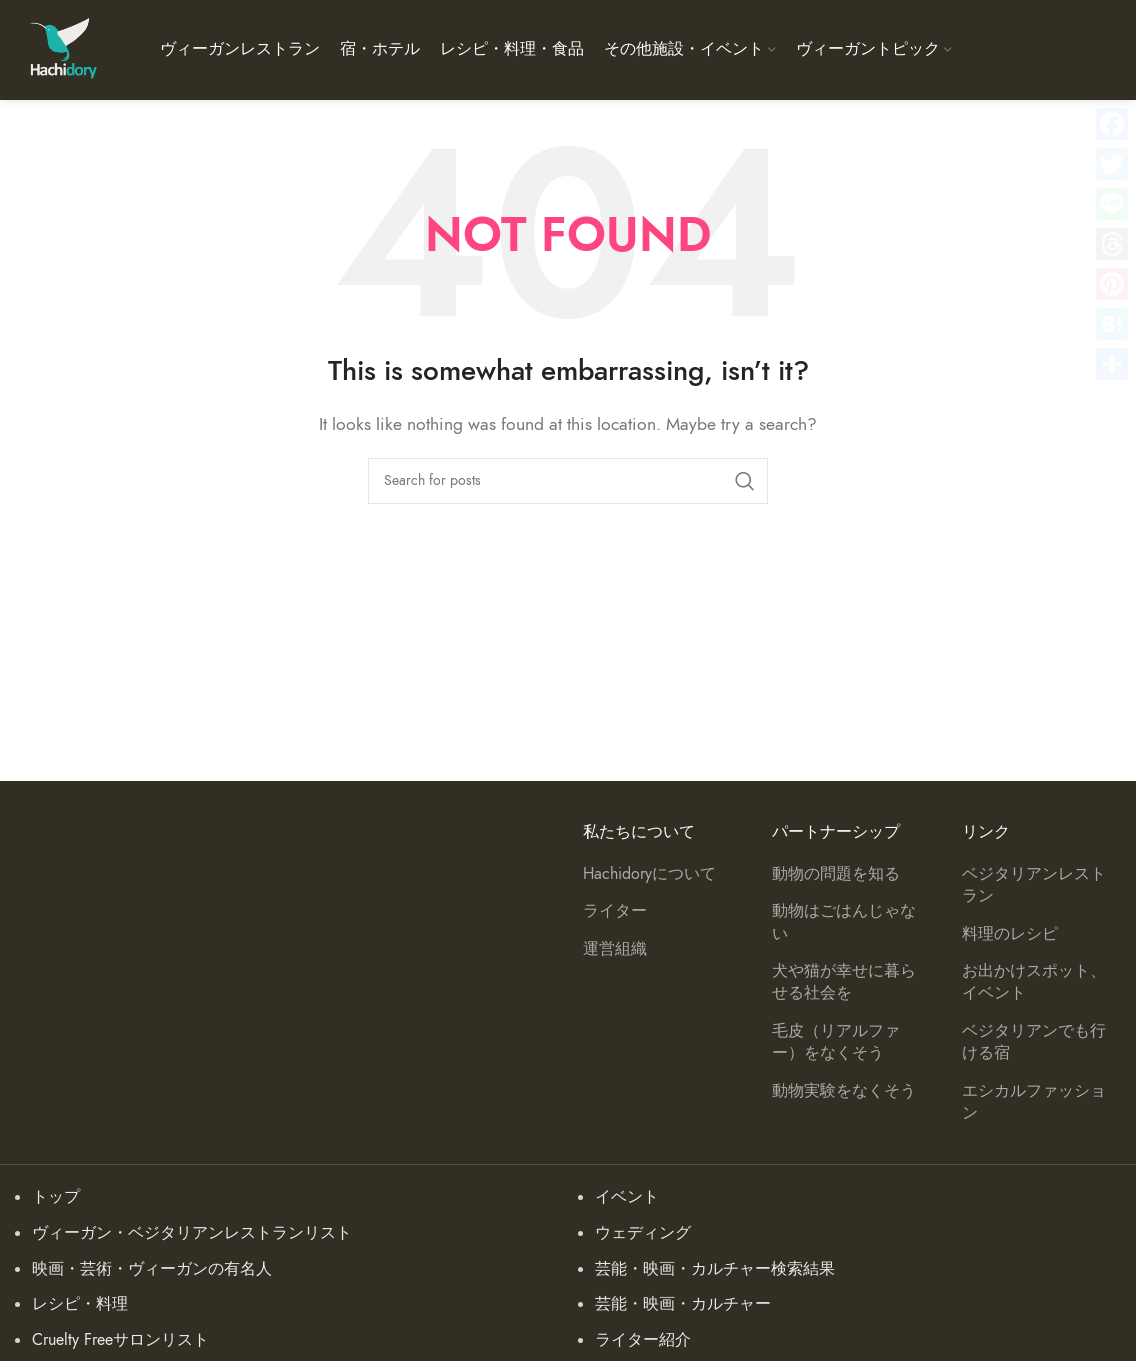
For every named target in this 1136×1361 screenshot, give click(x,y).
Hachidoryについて (649, 874)
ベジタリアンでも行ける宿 (1034, 1042)
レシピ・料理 (80, 1304)
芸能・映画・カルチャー (683, 1304)
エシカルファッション (1034, 1102)
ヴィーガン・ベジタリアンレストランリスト (192, 1233)
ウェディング (643, 1233)
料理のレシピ (1010, 934)
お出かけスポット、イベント (1034, 982)
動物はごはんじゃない (844, 922)
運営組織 (615, 949)
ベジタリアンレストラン (1034, 885)
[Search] (568, 481)
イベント (627, 1197)
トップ (56, 1197)
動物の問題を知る (836, 874)
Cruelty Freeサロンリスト (120, 1340)
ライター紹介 (643, 1340)
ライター (615, 911)
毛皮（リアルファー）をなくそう (836, 1042)
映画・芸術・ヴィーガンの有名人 (152, 1269)
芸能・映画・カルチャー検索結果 (715, 1269)
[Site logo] (62, 49)
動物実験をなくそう (844, 1091)
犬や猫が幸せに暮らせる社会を (844, 982)
